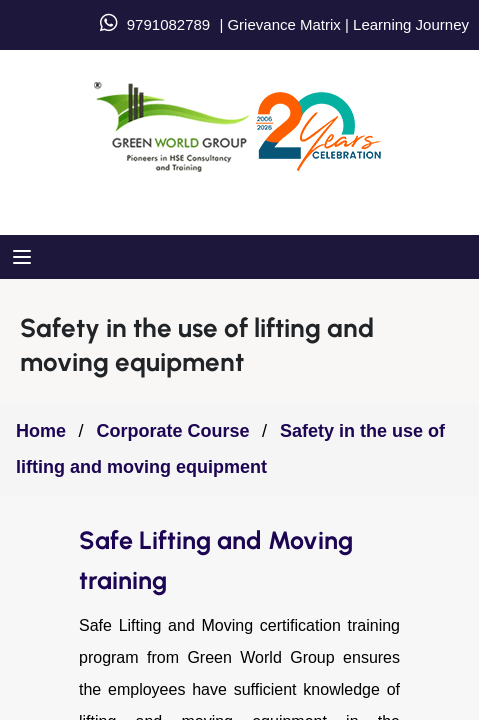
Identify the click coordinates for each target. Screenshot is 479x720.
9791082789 (168, 24)
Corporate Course (172, 431)
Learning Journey (409, 24)
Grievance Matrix (283, 24)
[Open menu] (24, 257)
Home (41, 431)
